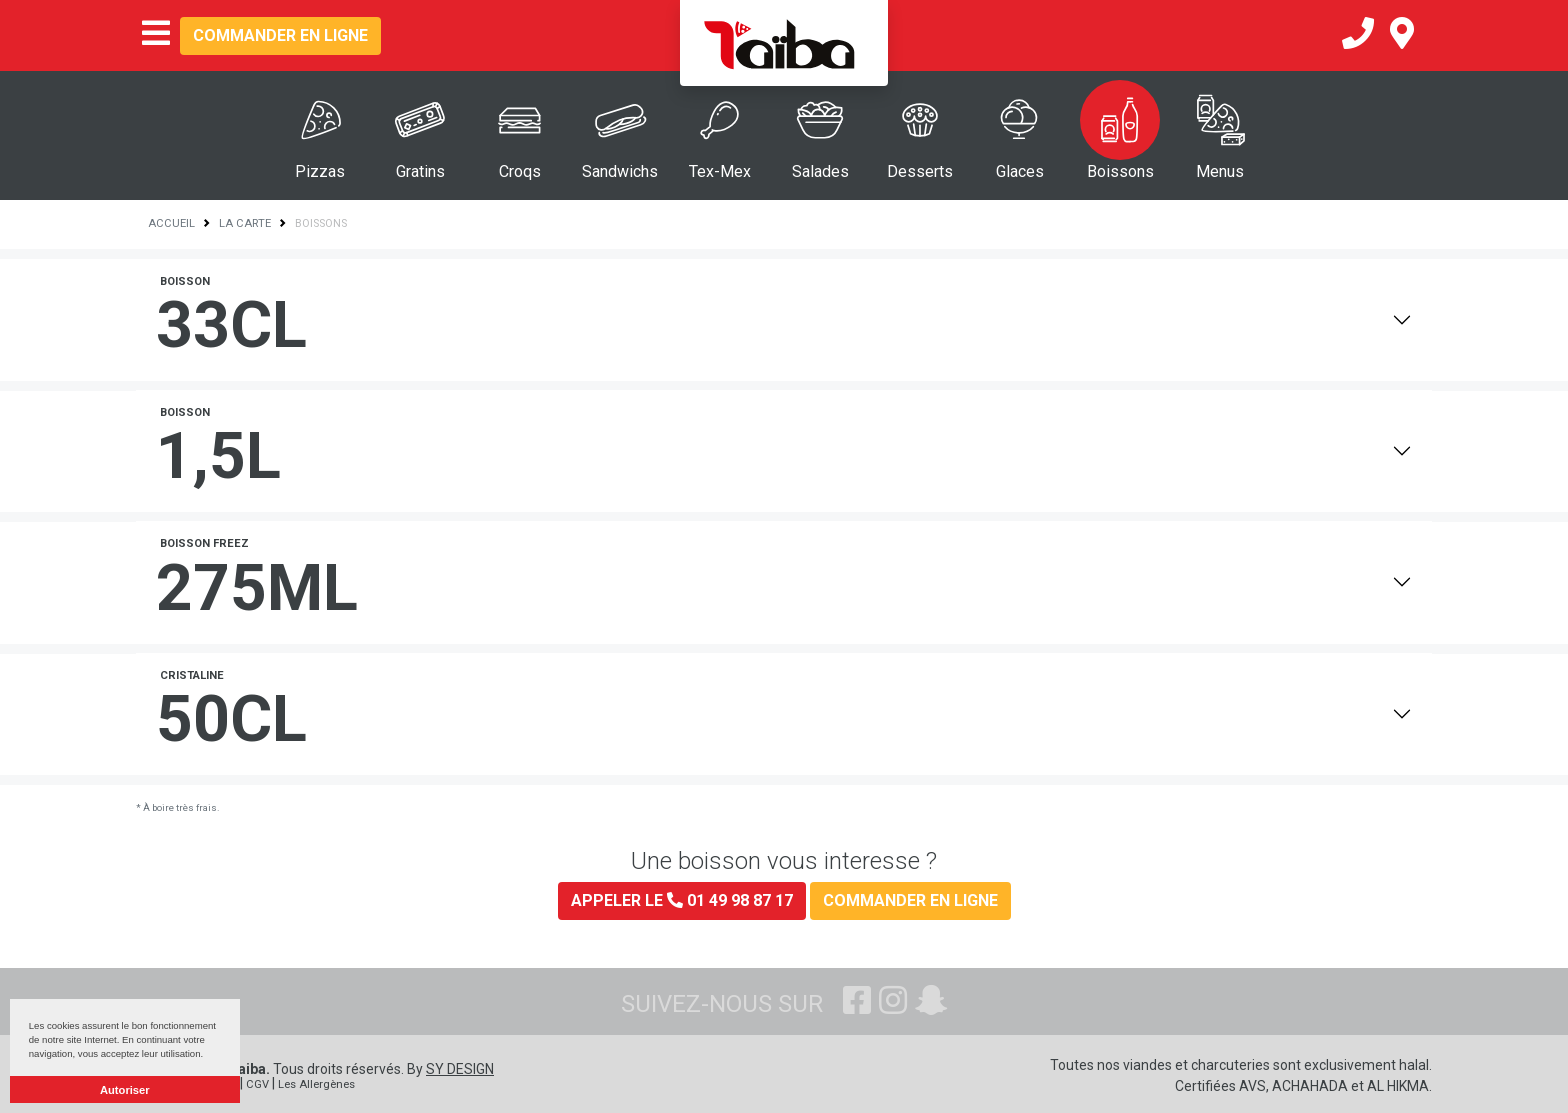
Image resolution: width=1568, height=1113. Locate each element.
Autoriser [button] (125, 1090)
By (450, 1069)
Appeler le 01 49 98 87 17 (682, 900)
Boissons (1120, 171)
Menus (1220, 171)
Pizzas (320, 171)
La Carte (245, 223)
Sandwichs (620, 171)
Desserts (920, 171)
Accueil (171, 223)
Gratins (420, 171)
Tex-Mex (720, 171)
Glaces (1020, 171)
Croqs (520, 171)
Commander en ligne (280, 35)
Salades (820, 171)
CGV (257, 1084)
